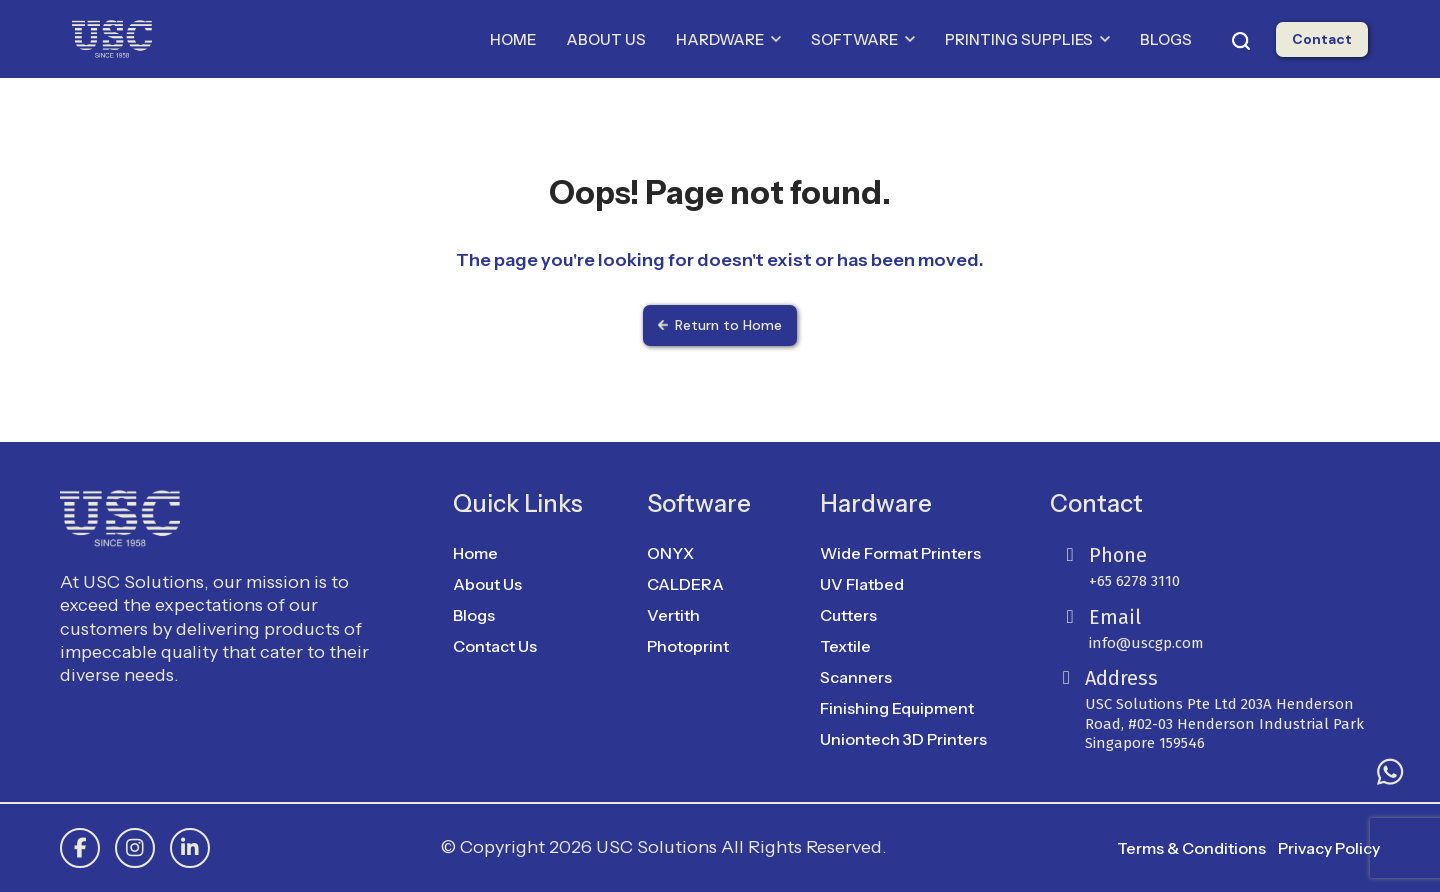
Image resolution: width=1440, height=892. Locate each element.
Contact (1322, 39)
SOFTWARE (863, 39)
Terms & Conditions (1191, 848)
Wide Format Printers (900, 553)
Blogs (474, 615)
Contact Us (495, 646)
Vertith (673, 615)
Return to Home (720, 325)
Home (475, 553)
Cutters (848, 615)
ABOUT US (606, 39)
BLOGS (1166, 39)
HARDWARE (728, 39)
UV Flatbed (862, 584)
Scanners (856, 677)
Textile (845, 646)
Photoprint (688, 646)
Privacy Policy (1329, 848)
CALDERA (685, 584)
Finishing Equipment (897, 708)
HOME (513, 39)
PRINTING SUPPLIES (1027, 39)
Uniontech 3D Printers (903, 739)
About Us (487, 584)
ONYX (670, 553)
